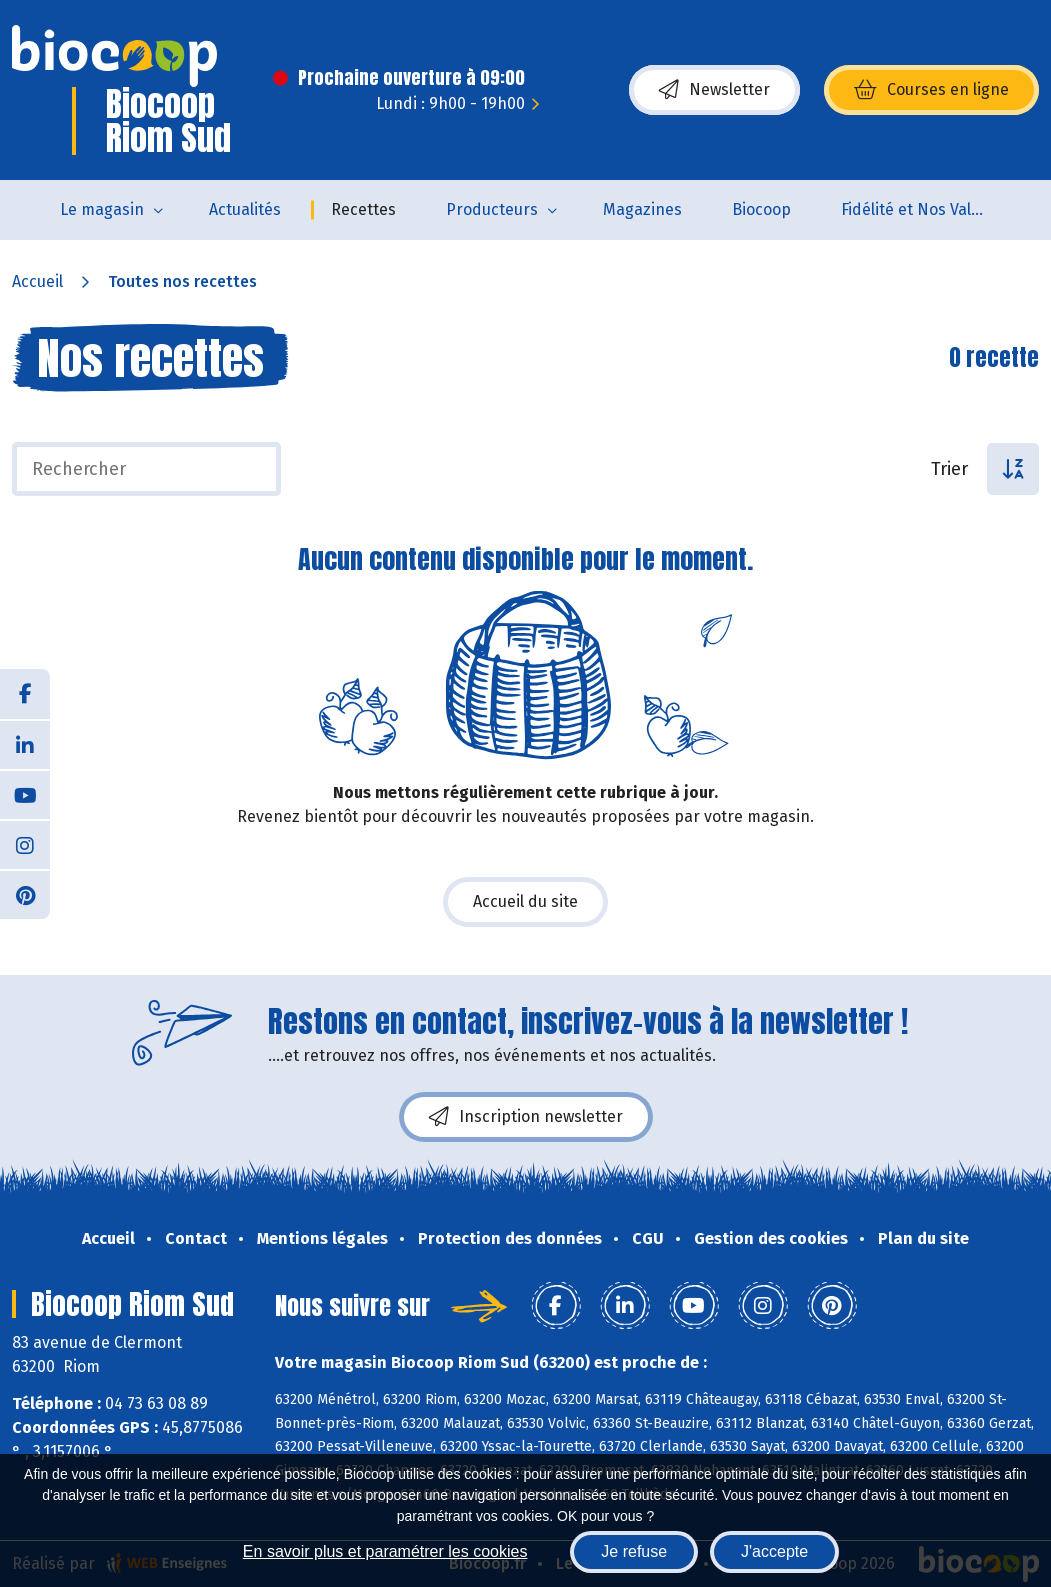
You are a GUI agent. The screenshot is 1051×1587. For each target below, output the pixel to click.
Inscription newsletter (526, 1117)
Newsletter (714, 90)
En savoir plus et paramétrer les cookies (385, 1551)
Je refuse (634, 1551)
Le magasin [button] (102, 209)
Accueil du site (525, 901)
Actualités (245, 209)
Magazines (642, 209)
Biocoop (761, 209)
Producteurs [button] (492, 209)
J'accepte (774, 1551)
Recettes (363, 209)
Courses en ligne (931, 90)
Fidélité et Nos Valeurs (922, 209)
